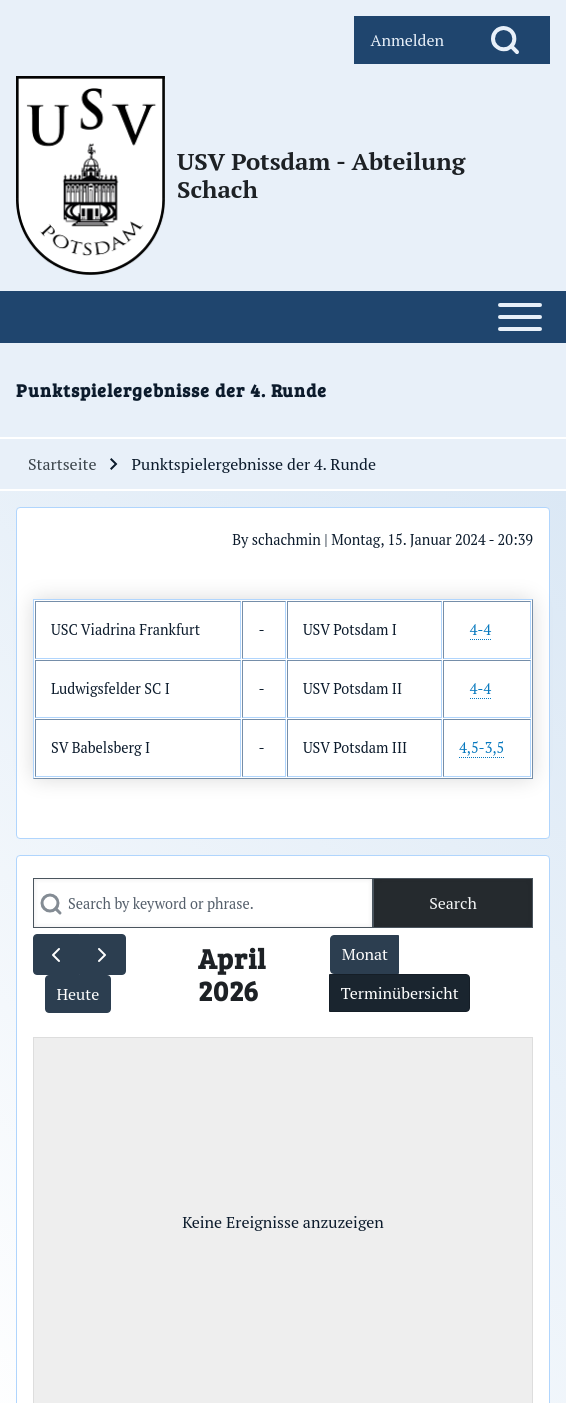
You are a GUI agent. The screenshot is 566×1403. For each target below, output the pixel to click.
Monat (365, 954)
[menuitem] (407, 40)
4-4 (480, 629)
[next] (102, 954)
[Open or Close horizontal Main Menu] (283, 317)
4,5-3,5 (481, 747)
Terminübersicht (400, 993)
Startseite (62, 464)
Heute (77, 994)
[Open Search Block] (505, 40)
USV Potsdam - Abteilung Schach (321, 175)
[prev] (56, 954)
